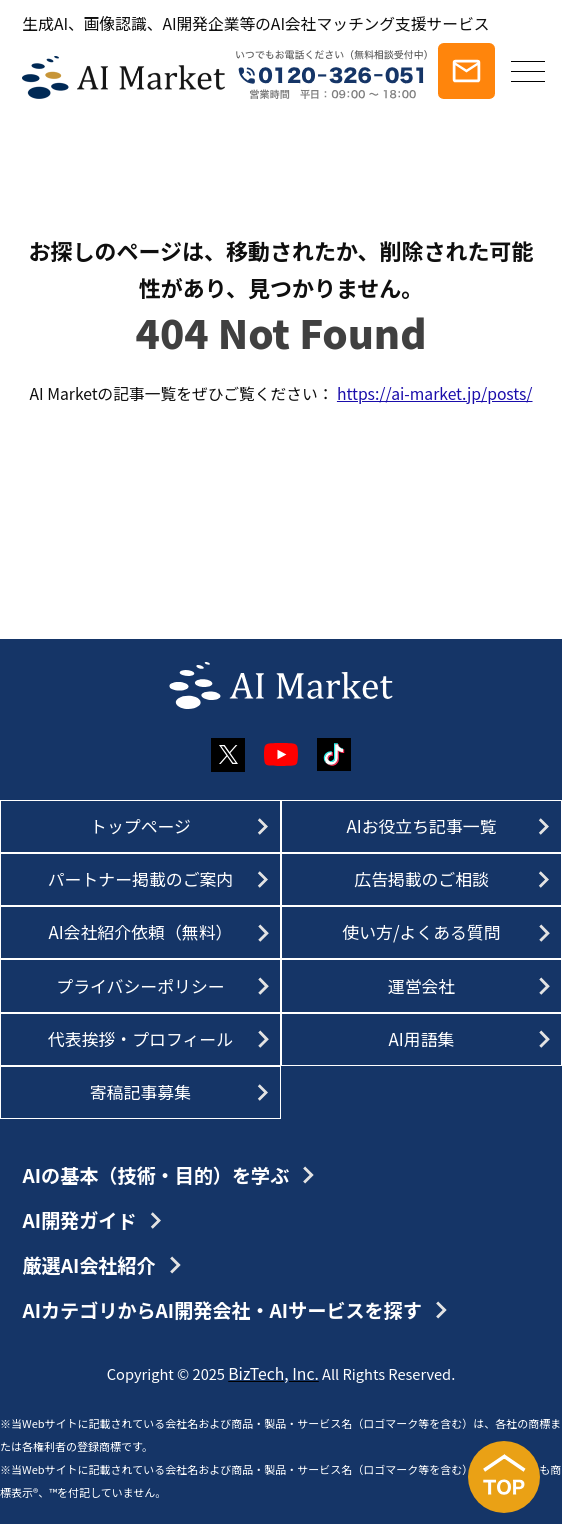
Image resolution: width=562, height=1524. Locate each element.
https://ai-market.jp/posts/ (435, 393)
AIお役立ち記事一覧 (421, 825)
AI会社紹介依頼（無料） (141, 931)
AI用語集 (422, 1038)
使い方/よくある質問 (421, 931)
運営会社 (421, 985)
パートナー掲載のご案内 (140, 878)
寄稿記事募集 (140, 1091)
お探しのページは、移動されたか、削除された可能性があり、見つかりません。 (280, 268)
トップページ (140, 825)
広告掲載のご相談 (421, 878)
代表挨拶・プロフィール (140, 1038)
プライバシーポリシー (140, 985)
